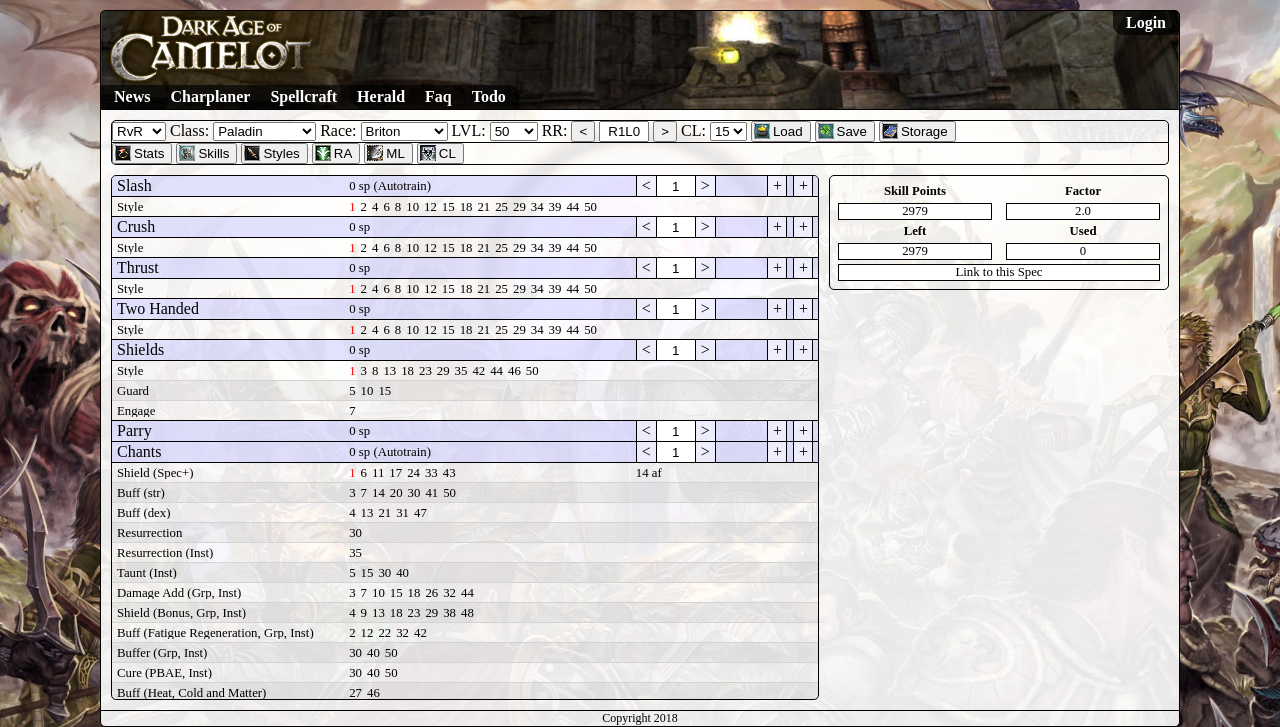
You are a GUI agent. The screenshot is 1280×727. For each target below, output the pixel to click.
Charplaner (210, 96)
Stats (139, 153)
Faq (438, 96)
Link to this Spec (998, 272)
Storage (915, 131)
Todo (489, 96)
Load (778, 131)
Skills (204, 153)
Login (1146, 22)
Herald (381, 96)
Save (842, 131)
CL (438, 153)
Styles (271, 153)
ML (386, 153)
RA (334, 153)
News (132, 96)
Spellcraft (303, 96)
